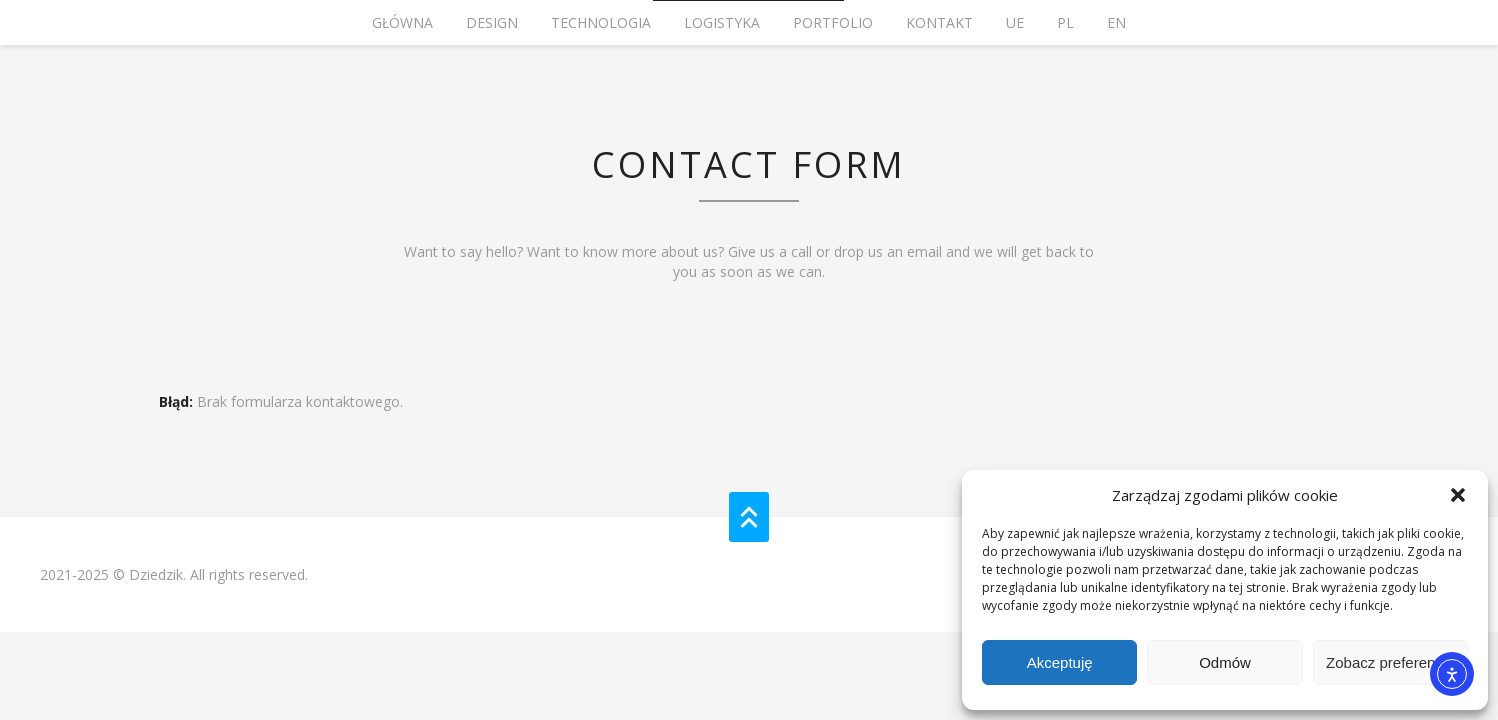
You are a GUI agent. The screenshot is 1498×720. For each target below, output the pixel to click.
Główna (402, 22)
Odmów (1225, 662)
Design (492, 22)
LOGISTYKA (722, 22)
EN (1116, 22)
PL (1065, 22)
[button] (1458, 495)
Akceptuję (1060, 662)
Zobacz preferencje (1390, 662)
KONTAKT (939, 22)
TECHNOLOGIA (601, 22)
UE (1015, 22)
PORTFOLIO (833, 22)
